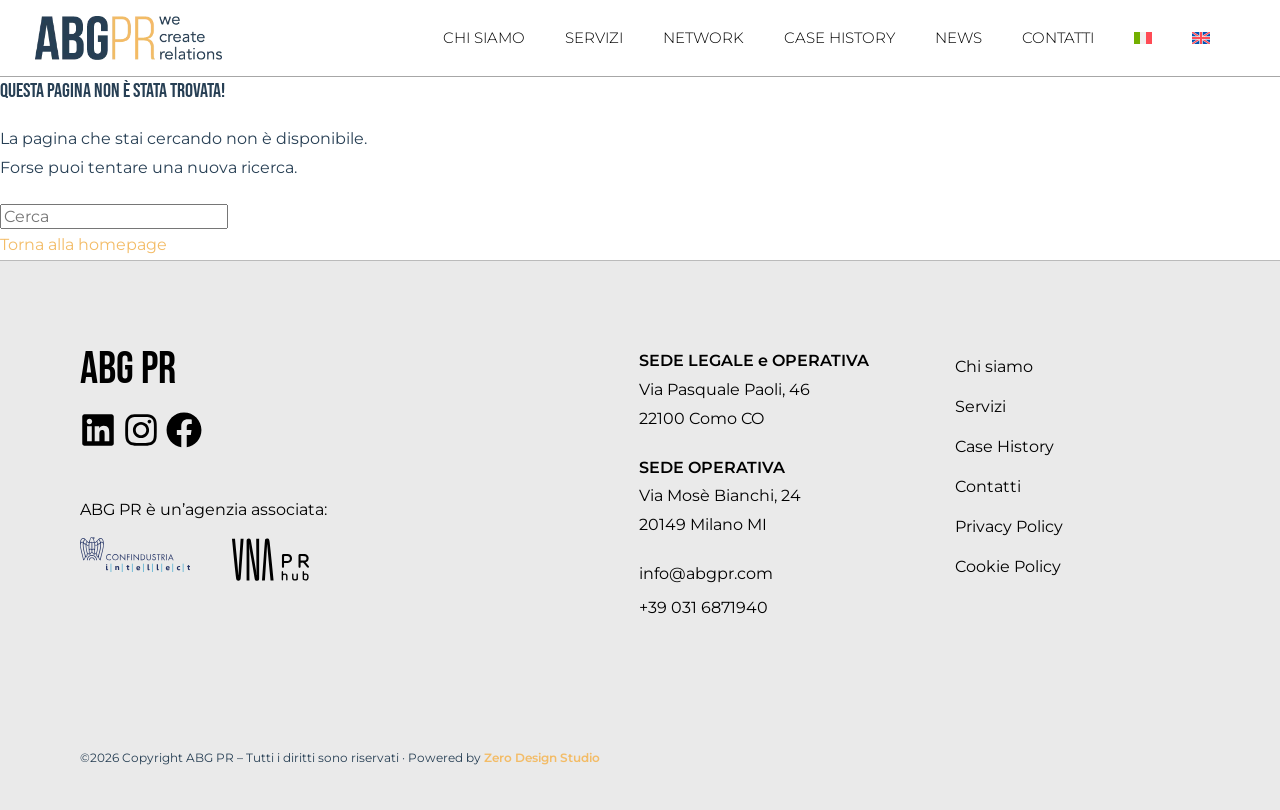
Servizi (594, 37)
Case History (839, 37)
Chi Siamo (484, 37)
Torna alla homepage (83, 244)
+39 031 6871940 (703, 607)
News (958, 37)
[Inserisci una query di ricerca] (114, 216)
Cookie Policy (1008, 566)
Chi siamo (994, 366)
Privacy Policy (1009, 526)
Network (703, 37)
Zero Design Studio (542, 757)
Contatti (1058, 37)
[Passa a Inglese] (1201, 38)
